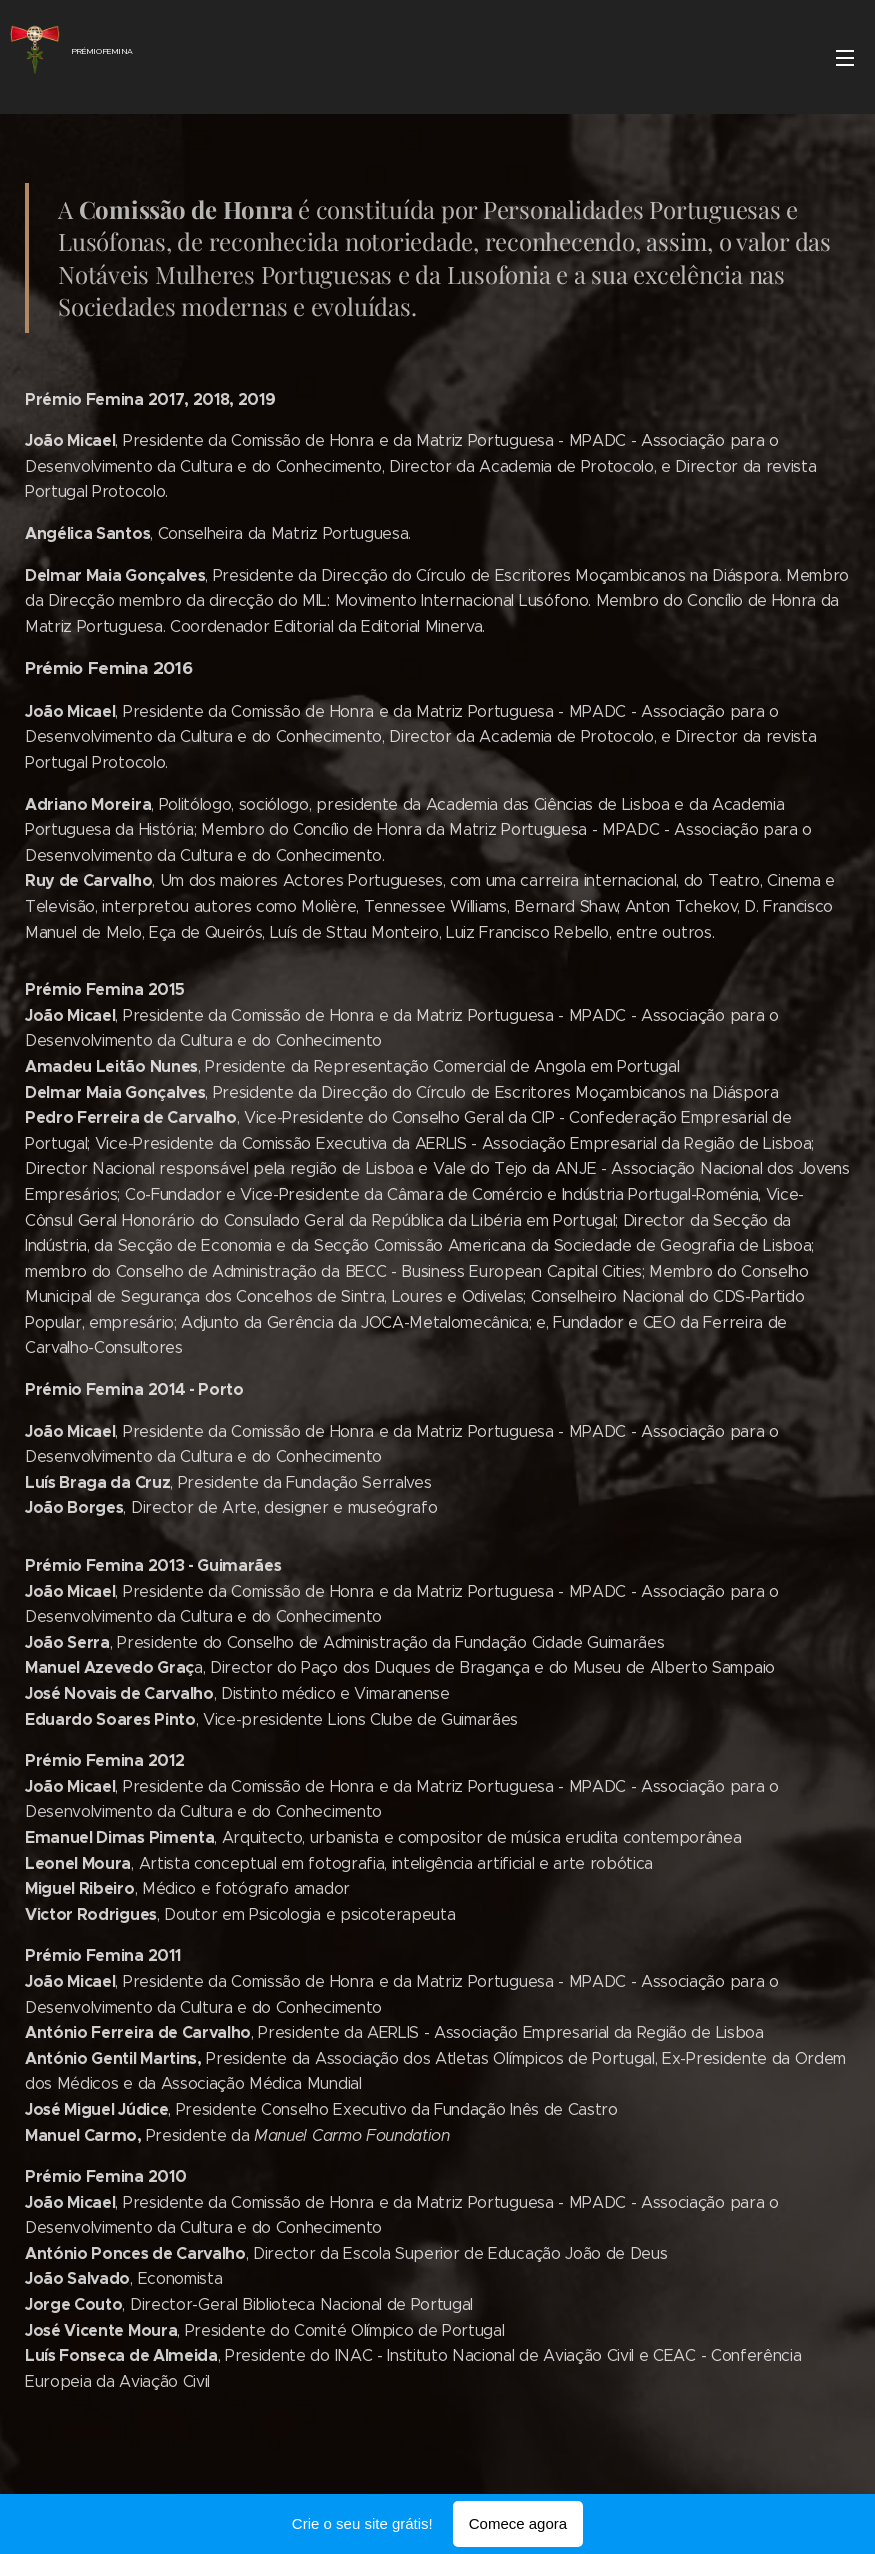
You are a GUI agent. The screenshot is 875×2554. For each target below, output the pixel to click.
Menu (845, 58)
